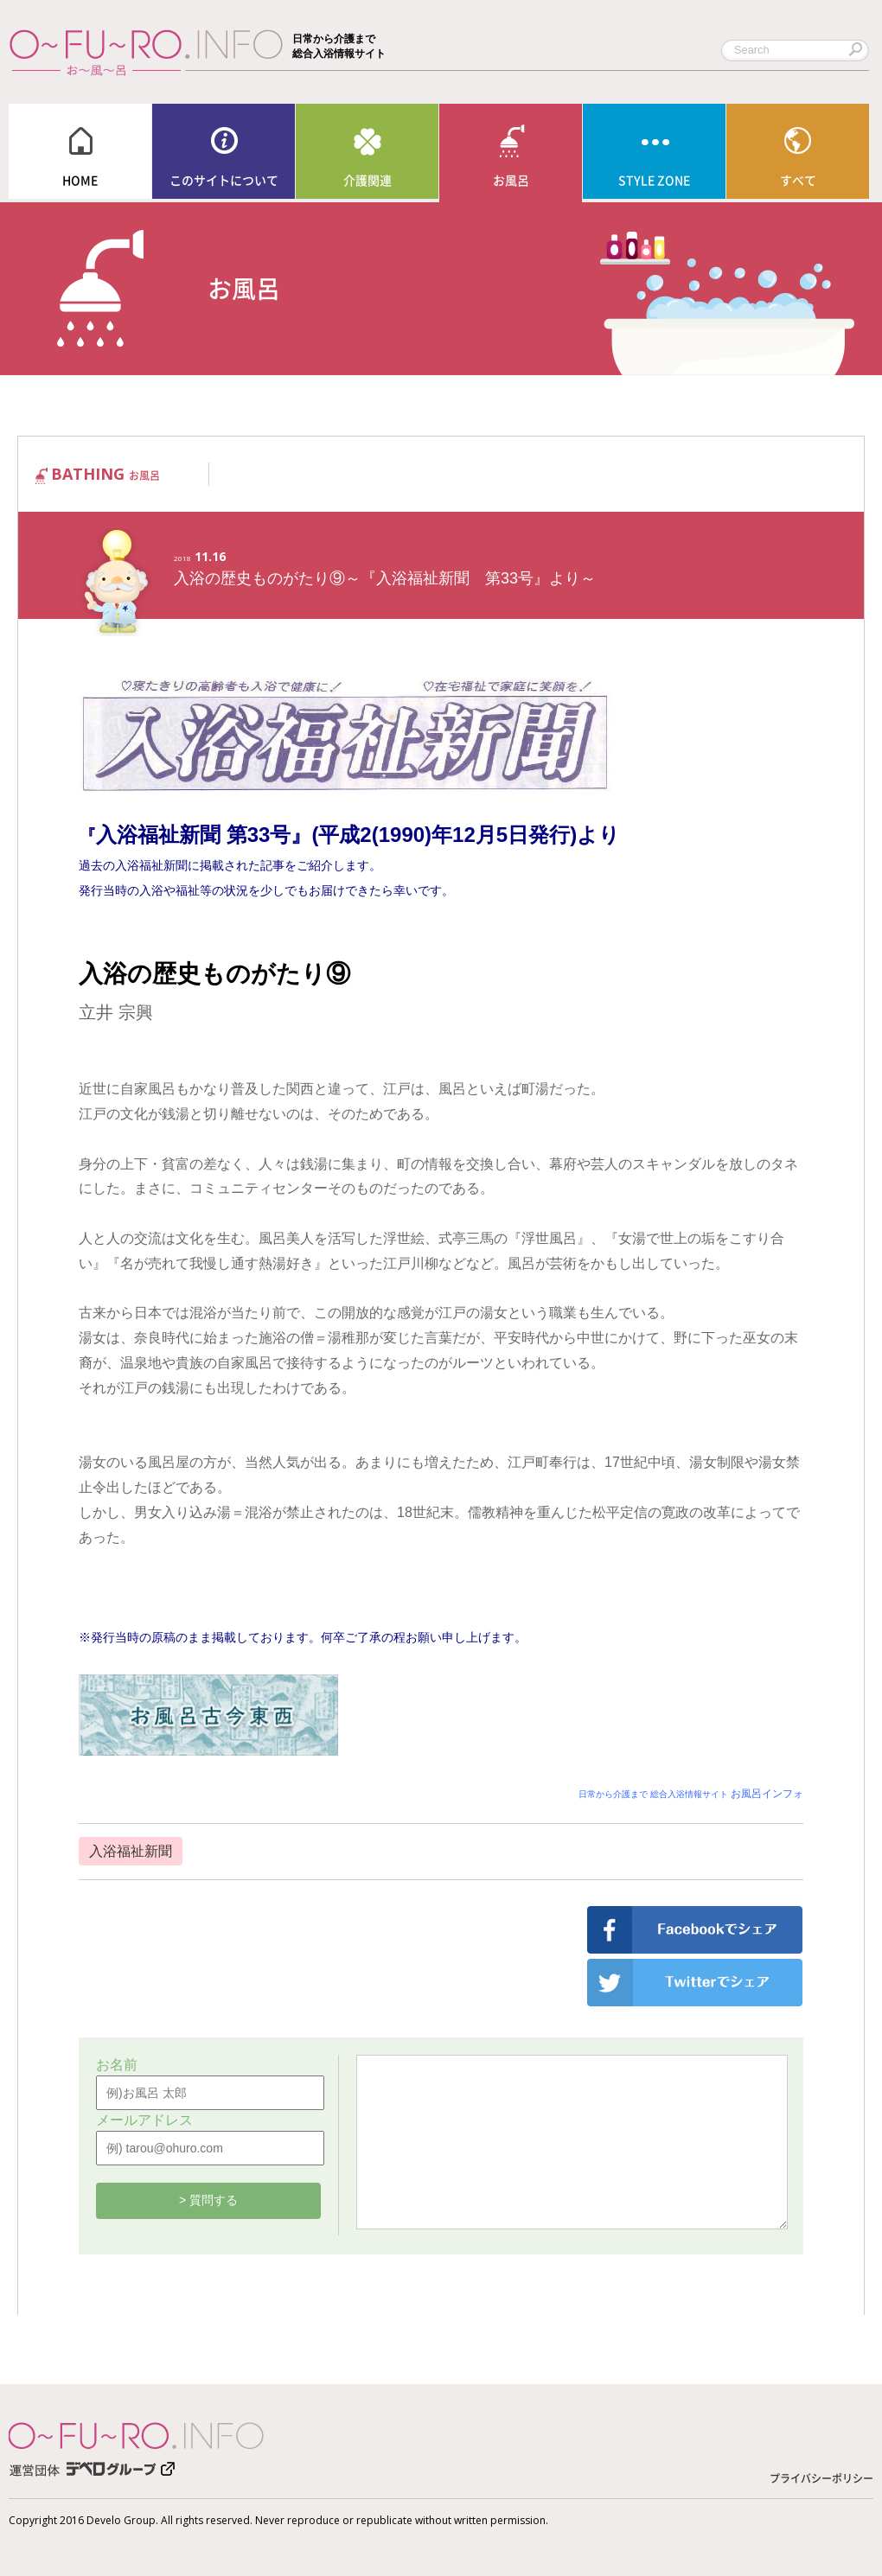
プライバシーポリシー (821, 2478)
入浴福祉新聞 (130, 1851)
